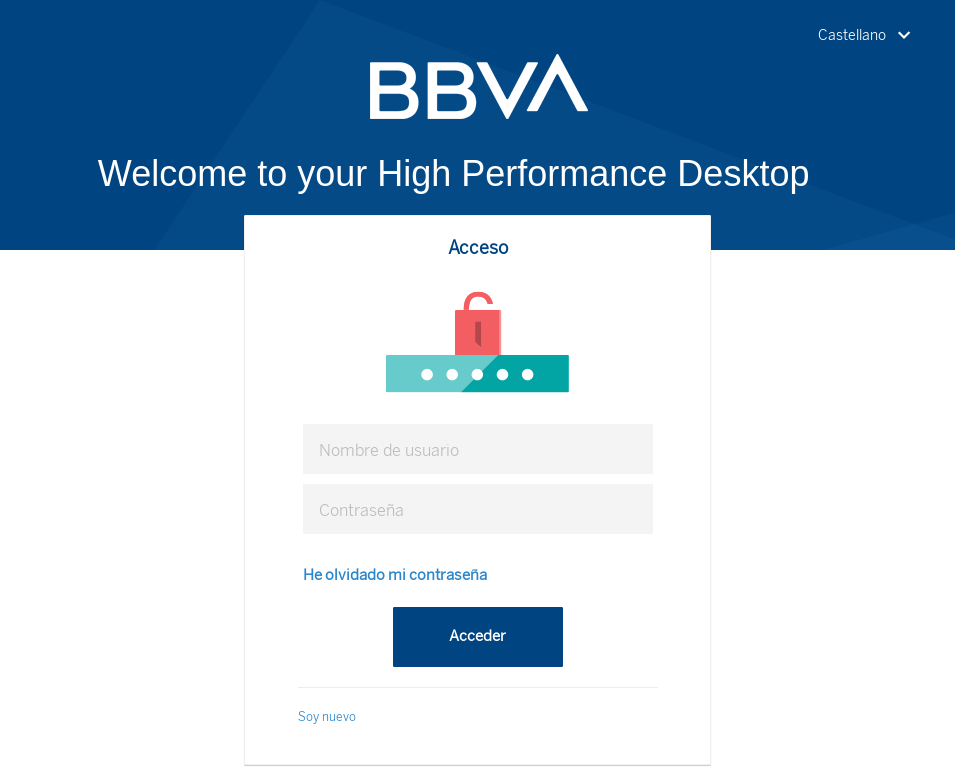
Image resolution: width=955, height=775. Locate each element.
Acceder (477, 636)
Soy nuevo (327, 717)
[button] (868, 36)
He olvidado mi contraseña (395, 575)
